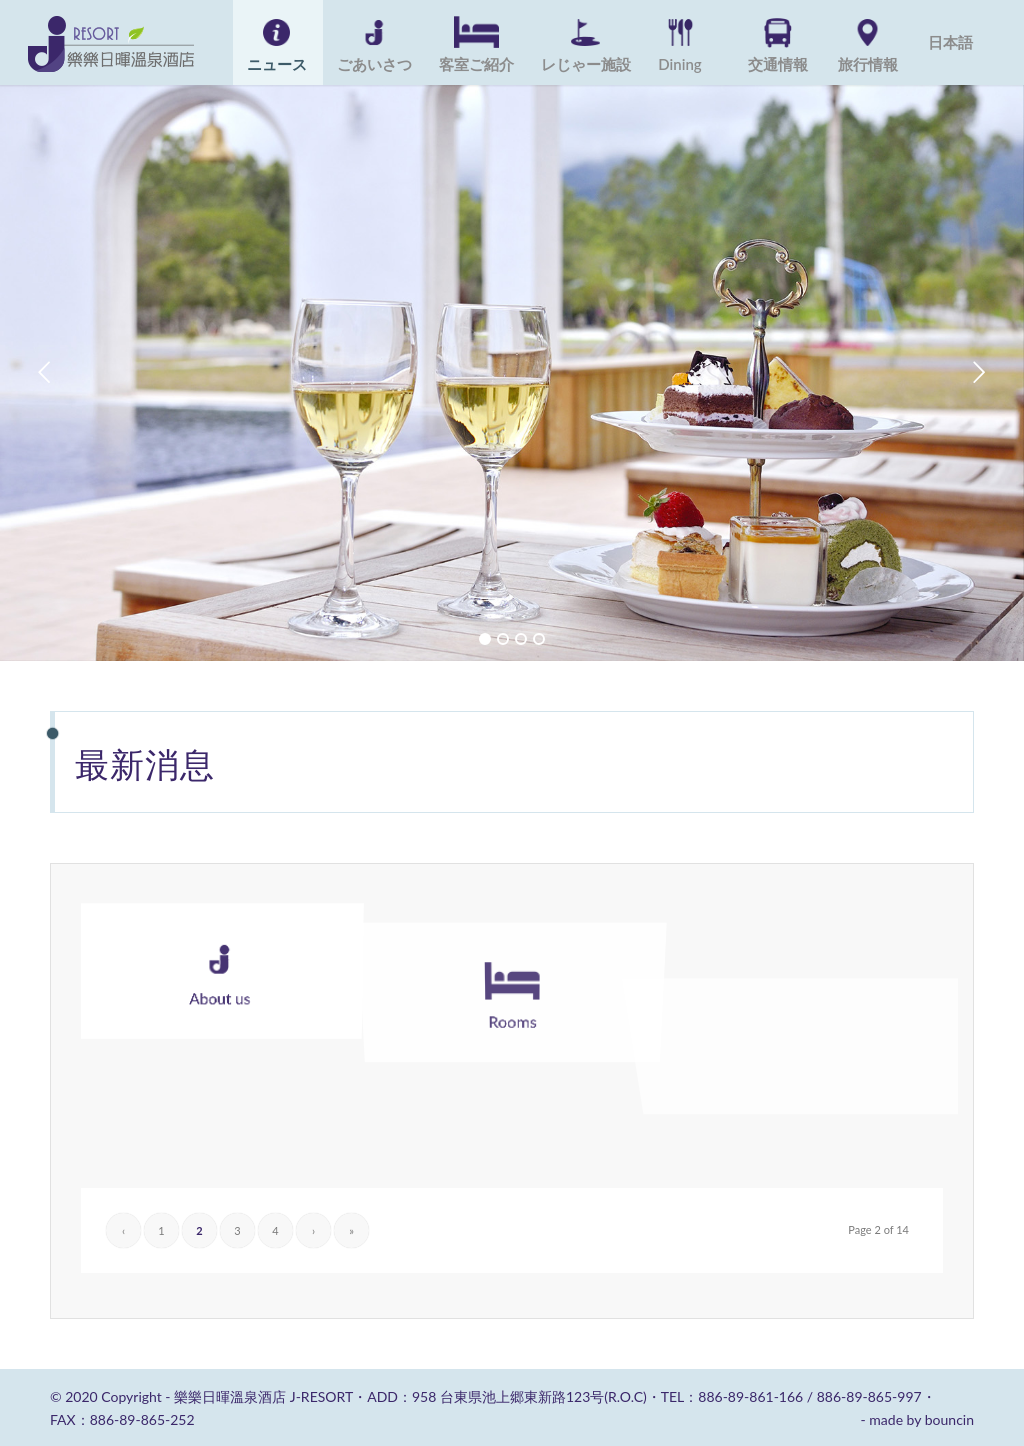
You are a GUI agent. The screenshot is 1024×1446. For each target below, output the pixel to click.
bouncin (949, 1419)
